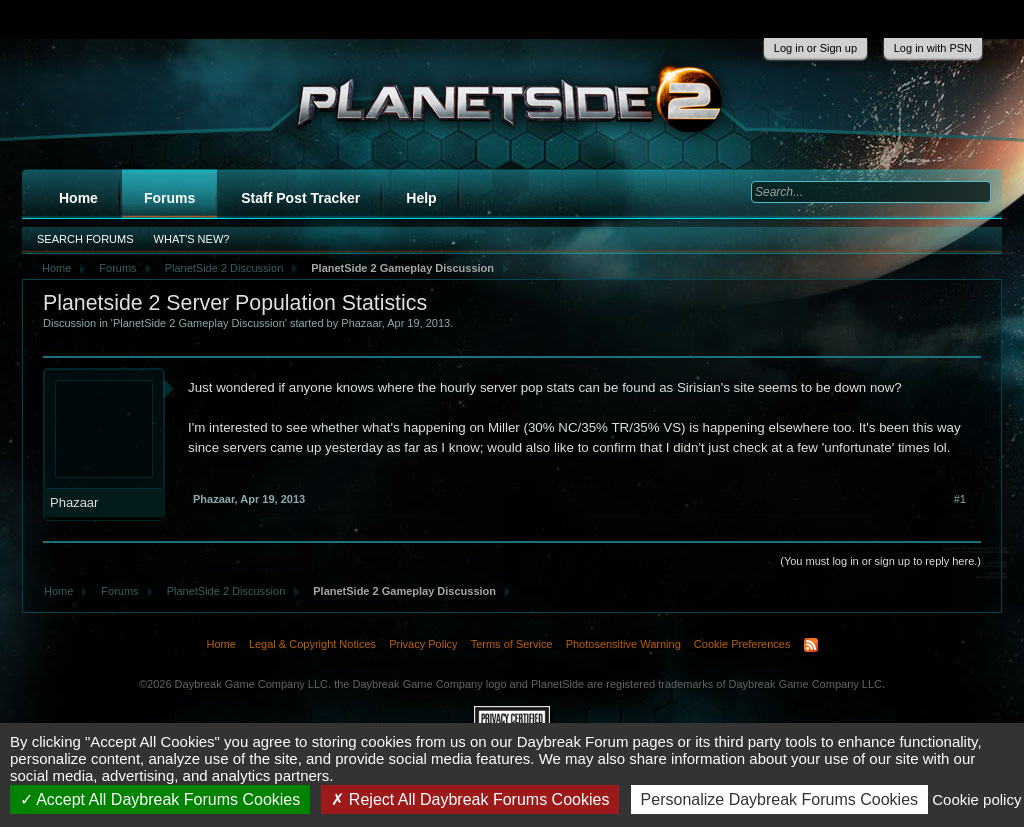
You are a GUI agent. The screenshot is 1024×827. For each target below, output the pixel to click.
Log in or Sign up (815, 48)
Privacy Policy (423, 644)
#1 (960, 499)
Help (421, 198)
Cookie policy (976, 799)
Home (78, 198)
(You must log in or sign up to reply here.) (880, 561)
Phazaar (361, 323)
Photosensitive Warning (623, 644)
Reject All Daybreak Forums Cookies (470, 799)
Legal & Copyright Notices (312, 644)
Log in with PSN (933, 48)
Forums (169, 198)
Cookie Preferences (742, 644)
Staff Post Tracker (300, 198)
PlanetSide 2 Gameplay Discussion (199, 323)
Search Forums (85, 239)
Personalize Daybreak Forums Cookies (779, 799)
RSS (811, 645)
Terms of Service (512, 644)
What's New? (192, 239)
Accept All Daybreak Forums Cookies (160, 799)
